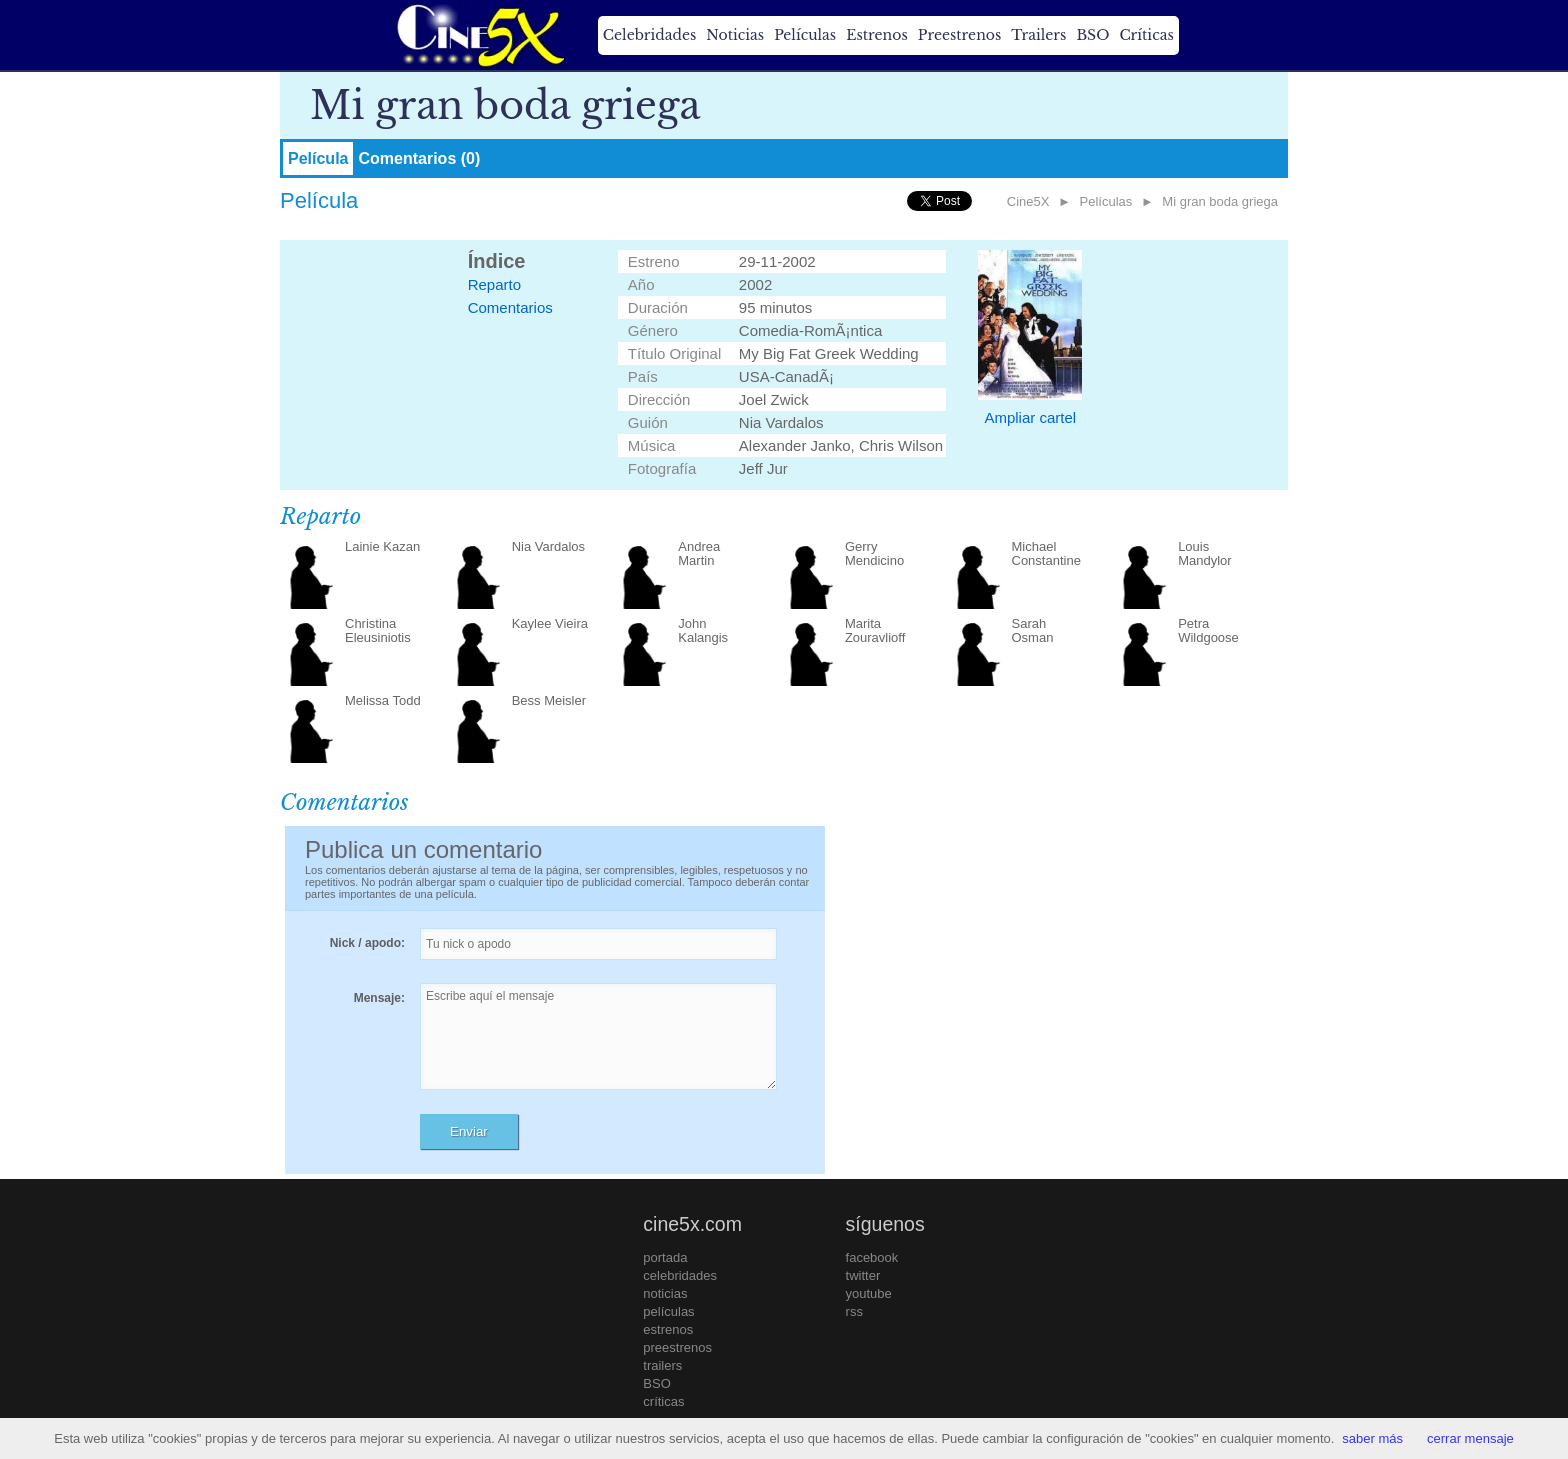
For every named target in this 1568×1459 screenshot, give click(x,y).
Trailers (1038, 35)
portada (665, 1257)
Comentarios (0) (419, 158)
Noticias (735, 35)
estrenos (668, 1329)
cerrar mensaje (1470, 1438)
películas (668, 1311)
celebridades (680, 1275)
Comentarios (510, 307)
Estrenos (877, 35)
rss (854, 1311)
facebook (872, 1257)
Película (318, 158)
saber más (1372, 1438)
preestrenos (677, 1347)
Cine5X (1028, 201)
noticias (665, 1293)
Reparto (494, 284)
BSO (1092, 35)
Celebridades (649, 35)
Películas (805, 35)
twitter (863, 1275)
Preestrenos (960, 35)
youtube (869, 1293)
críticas (663, 1401)
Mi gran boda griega (1220, 201)
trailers (662, 1365)
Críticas (1146, 35)
